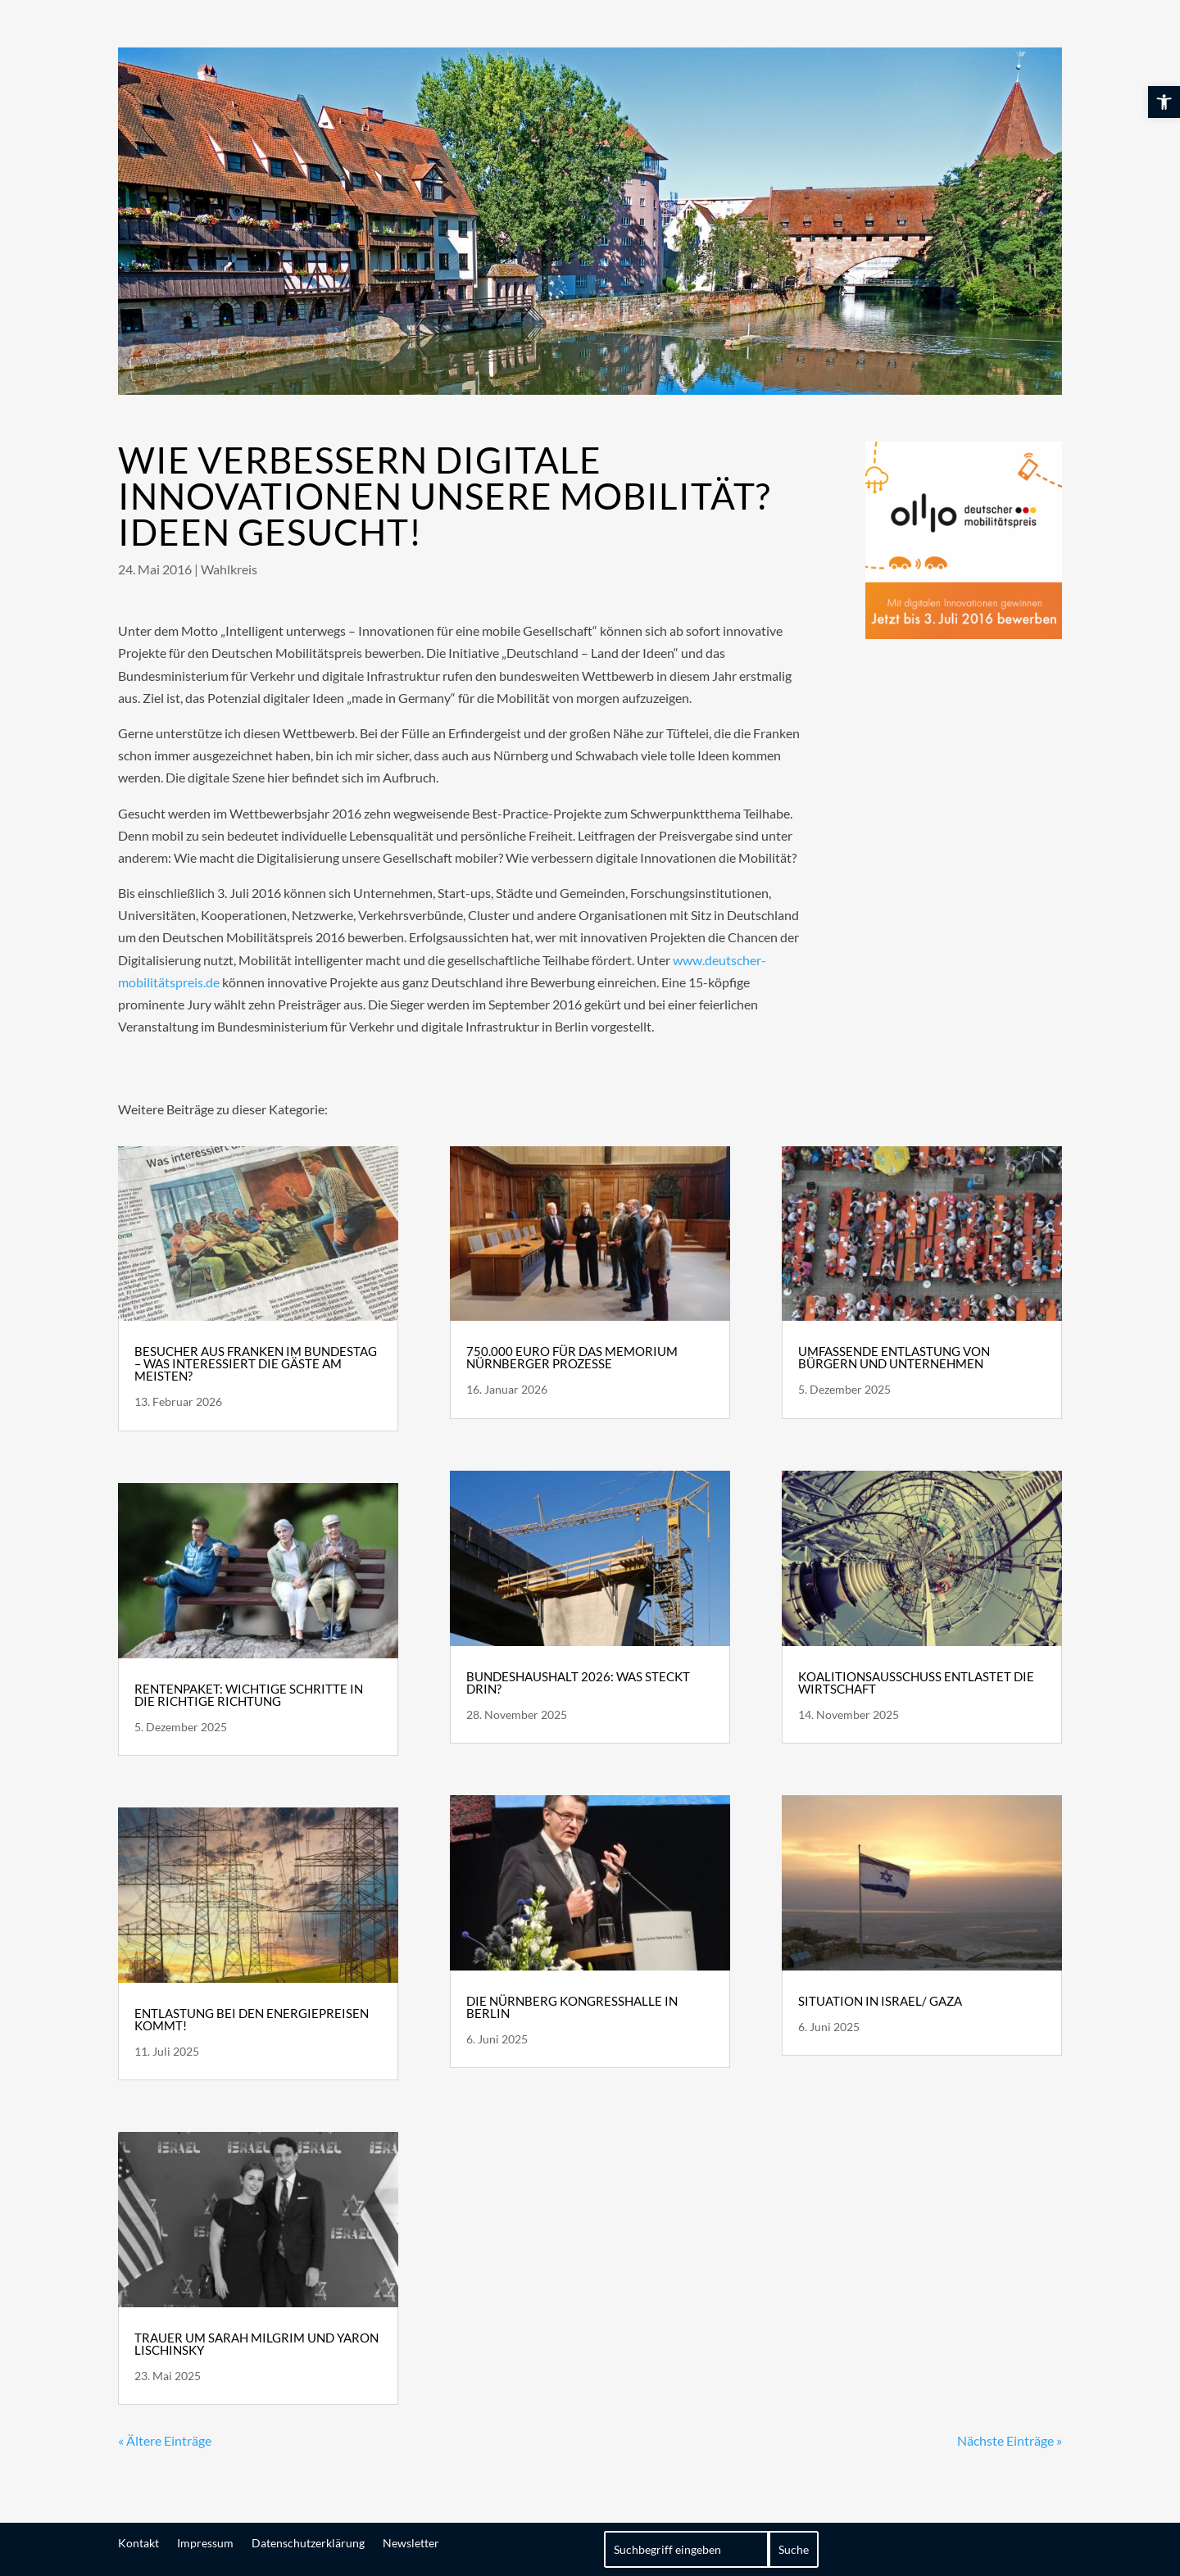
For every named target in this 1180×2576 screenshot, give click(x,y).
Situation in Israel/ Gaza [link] (880, 2000)
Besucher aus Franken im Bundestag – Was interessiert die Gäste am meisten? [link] (255, 1363)
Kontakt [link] (138, 2542)
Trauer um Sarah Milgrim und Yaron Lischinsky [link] (256, 2343)
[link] (1164, 102)
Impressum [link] (205, 2542)
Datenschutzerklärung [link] (308, 2542)
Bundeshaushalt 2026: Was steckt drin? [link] (578, 1682)
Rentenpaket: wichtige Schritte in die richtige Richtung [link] (248, 1694)
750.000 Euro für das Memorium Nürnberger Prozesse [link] (572, 1357)
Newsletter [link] (411, 2542)
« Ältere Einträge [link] (164, 2440)
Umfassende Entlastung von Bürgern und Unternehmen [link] (894, 1357)
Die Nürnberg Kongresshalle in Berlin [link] (572, 2006)
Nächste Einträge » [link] (1009, 2440)
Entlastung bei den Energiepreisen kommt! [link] (251, 2019)
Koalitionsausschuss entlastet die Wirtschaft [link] (916, 1682)
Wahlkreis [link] (229, 569)
